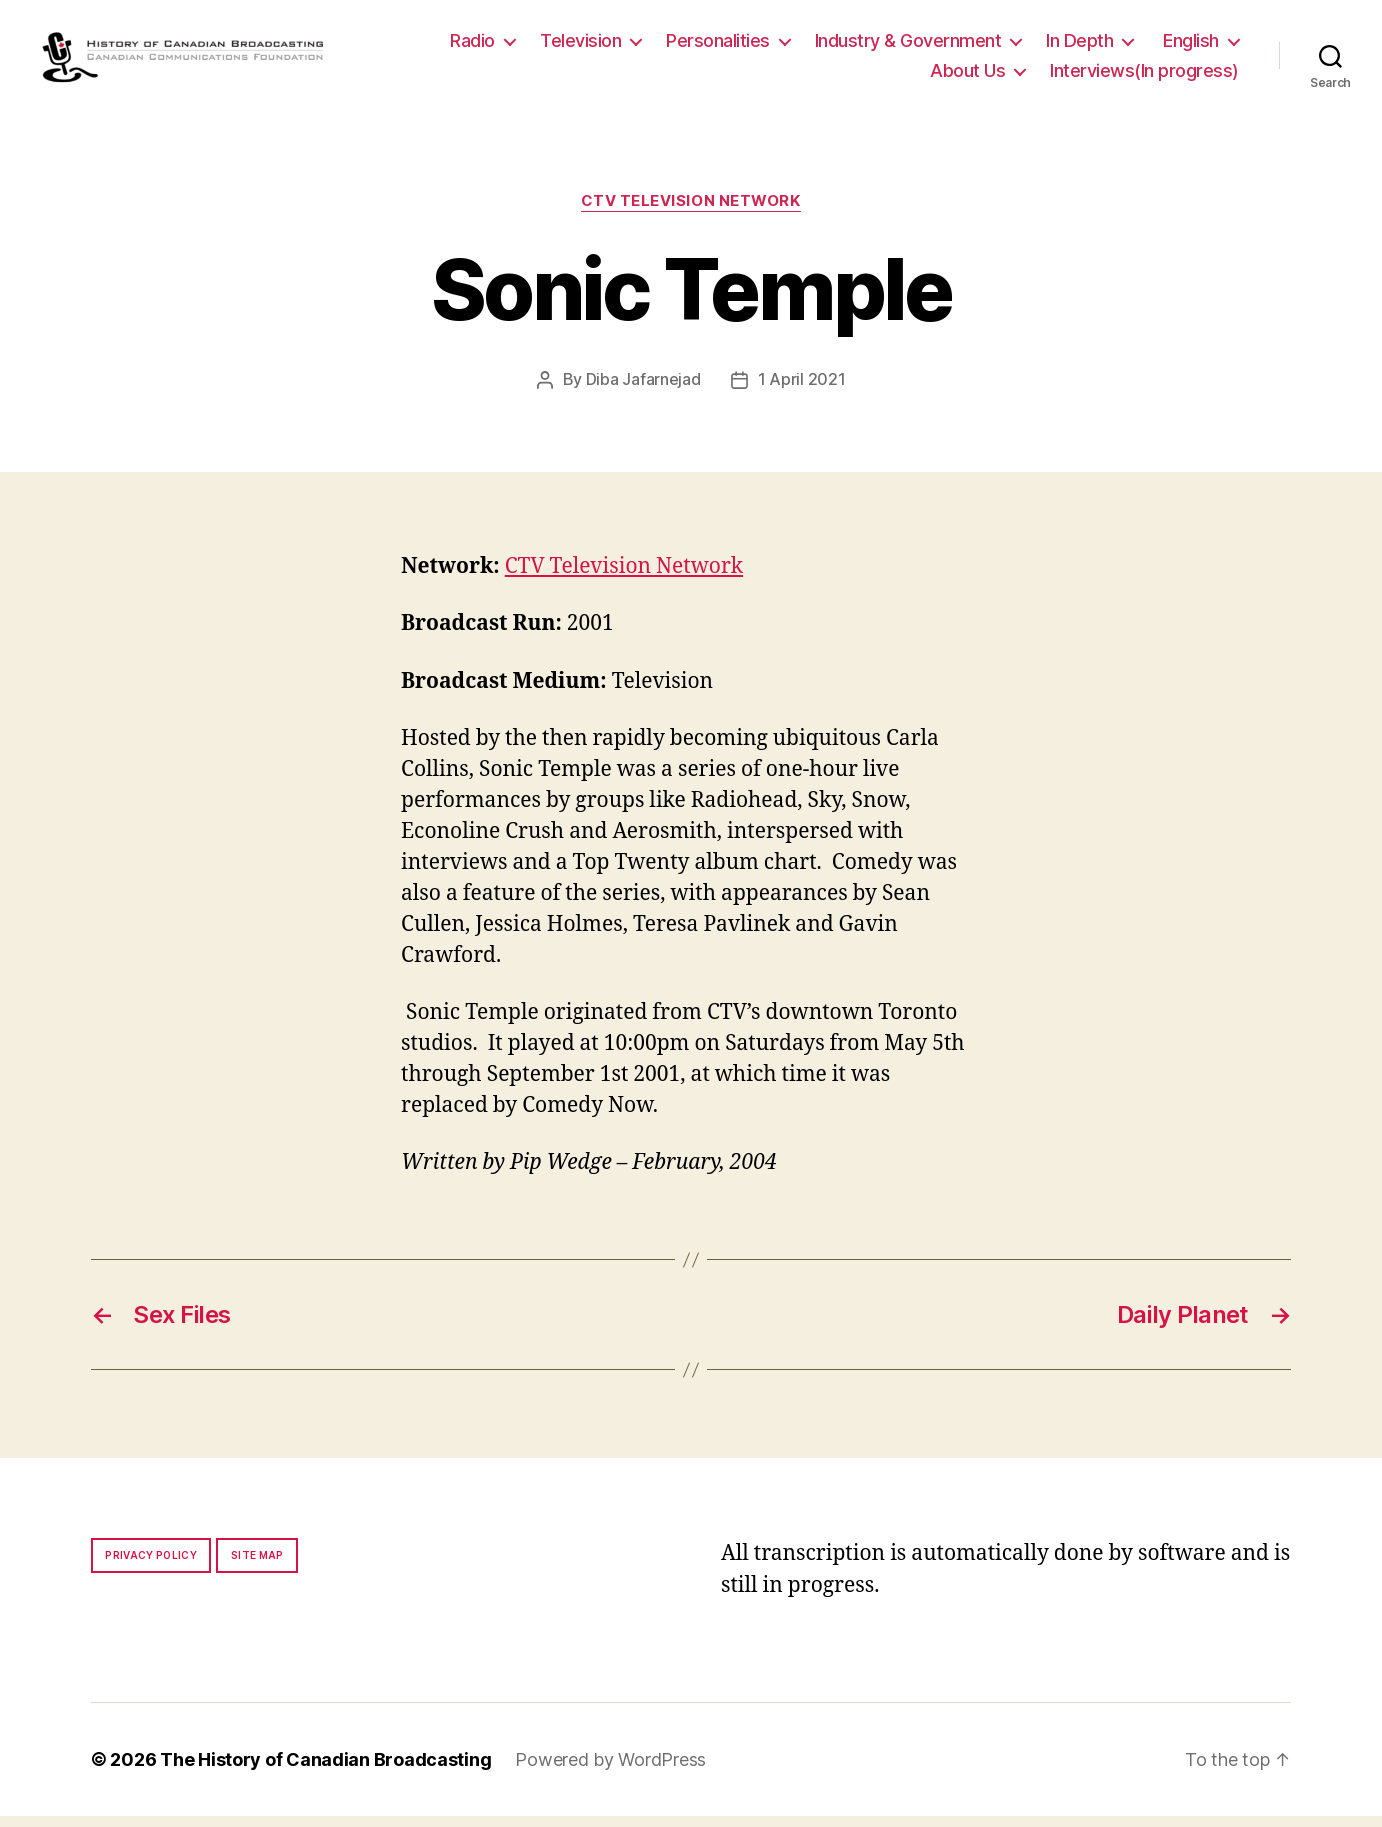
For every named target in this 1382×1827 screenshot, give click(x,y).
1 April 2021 (802, 391)
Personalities (718, 46)
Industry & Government (908, 46)
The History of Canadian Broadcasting (325, 1770)
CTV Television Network (691, 213)
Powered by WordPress (610, 1770)
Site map (257, 1566)
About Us (967, 76)
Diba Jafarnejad (643, 391)
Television (580, 46)
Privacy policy (151, 1566)
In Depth (1079, 46)
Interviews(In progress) (1144, 76)
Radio (472, 46)
